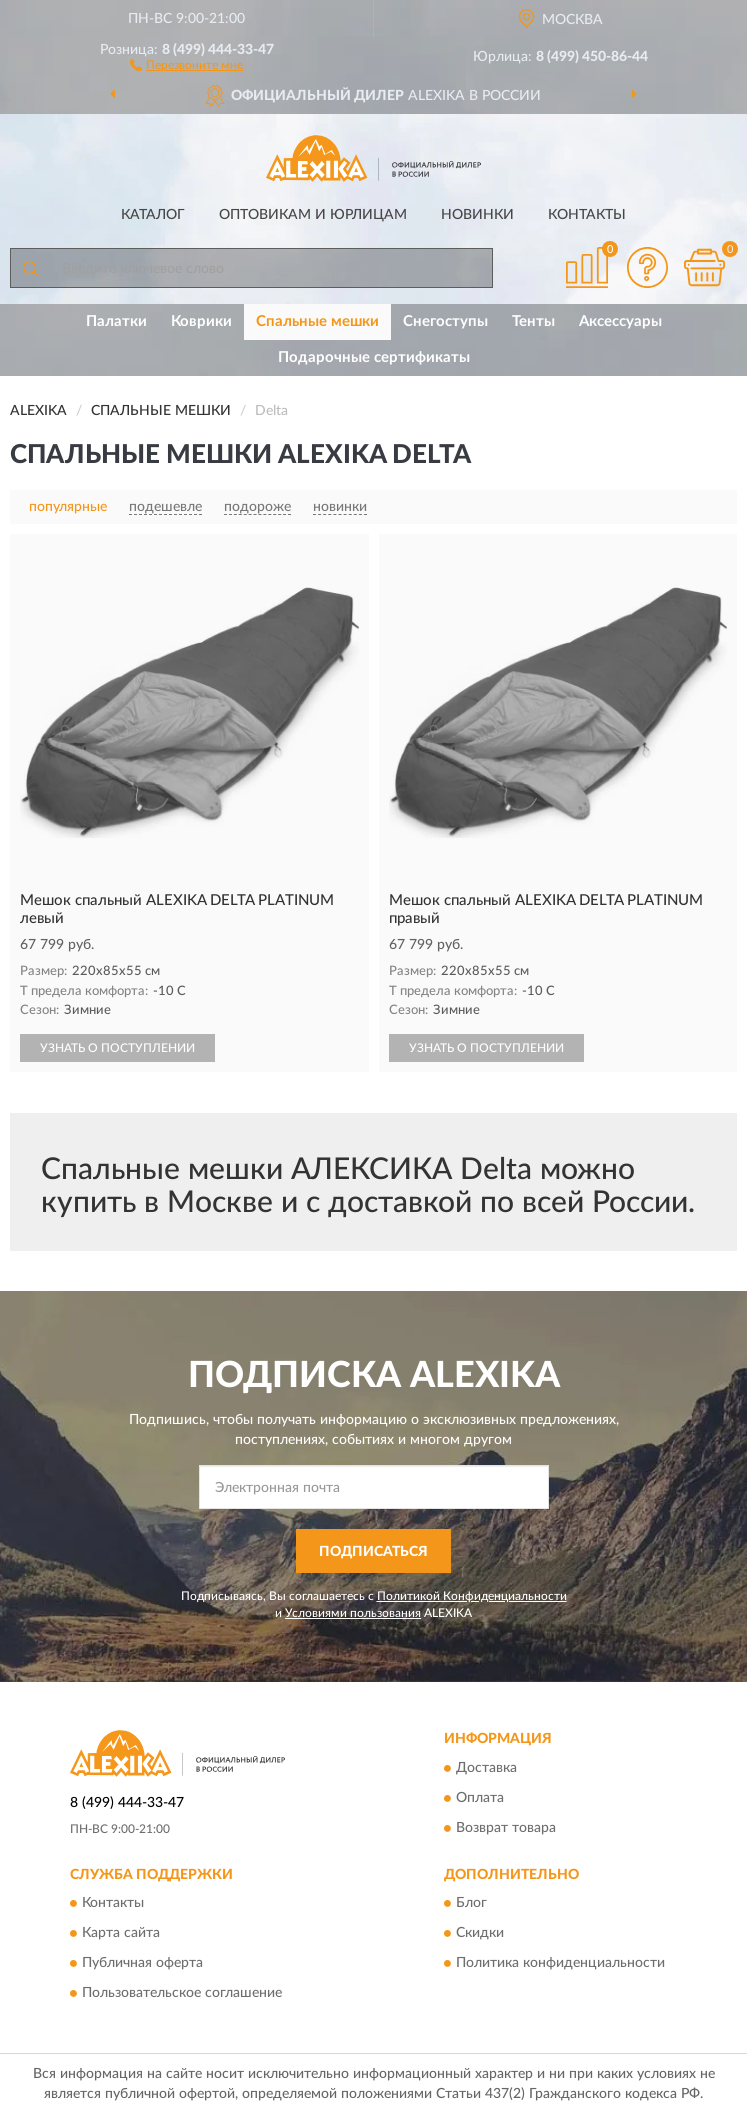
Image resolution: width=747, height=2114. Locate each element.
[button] (186, 64)
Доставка (486, 1768)
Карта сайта (121, 1934)
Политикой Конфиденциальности (472, 1596)
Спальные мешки (317, 321)
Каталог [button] (153, 215)
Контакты (587, 215)
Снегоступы (445, 321)
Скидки (480, 1934)
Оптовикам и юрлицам (313, 215)
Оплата (480, 1798)
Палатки (116, 321)
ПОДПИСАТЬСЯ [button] (373, 1552)
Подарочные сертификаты (374, 357)
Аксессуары (620, 321)
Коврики (201, 321)
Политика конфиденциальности (560, 1964)
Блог (471, 1904)
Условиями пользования (353, 1613)
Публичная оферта (142, 1964)
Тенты (533, 321)
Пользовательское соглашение (182, 1994)
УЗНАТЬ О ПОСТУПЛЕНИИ (117, 1048)
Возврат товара (506, 1828)
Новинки (477, 215)
